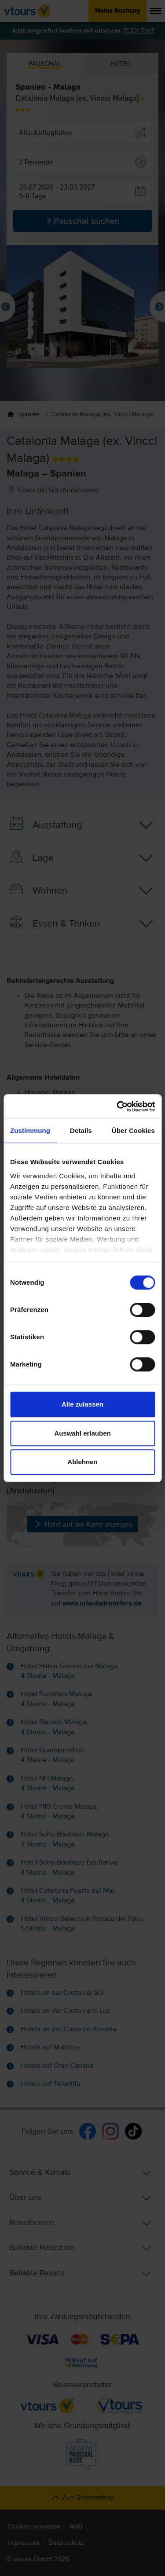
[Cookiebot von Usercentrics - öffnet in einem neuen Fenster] (117, 1106)
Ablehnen (82, 1462)
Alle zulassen (82, 1404)
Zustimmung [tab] (30, 1130)
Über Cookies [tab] (133, 1130)
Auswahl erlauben (82, 1433)
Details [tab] (81, 1130)
